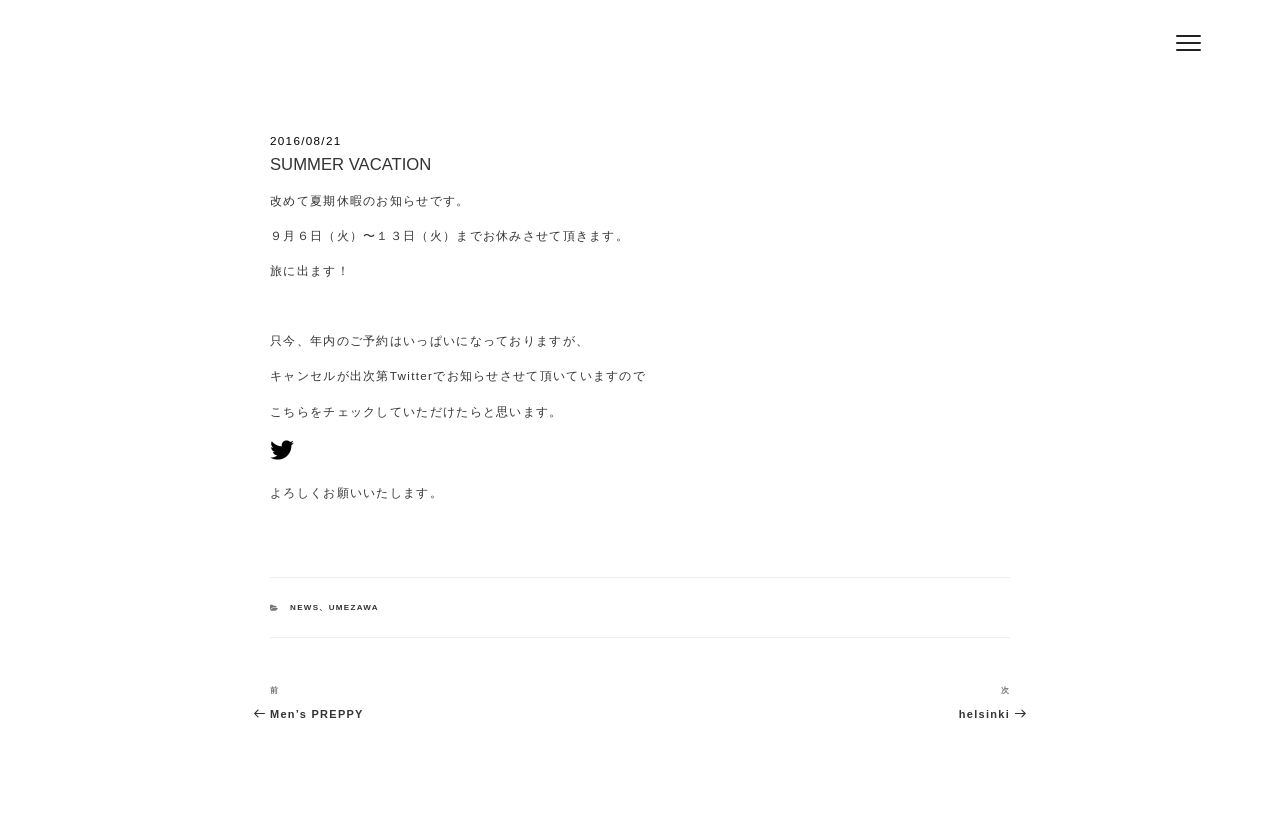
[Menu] (1188, 42)
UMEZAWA (354, 607)
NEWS (304, 607)
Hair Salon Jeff (302, 51)
